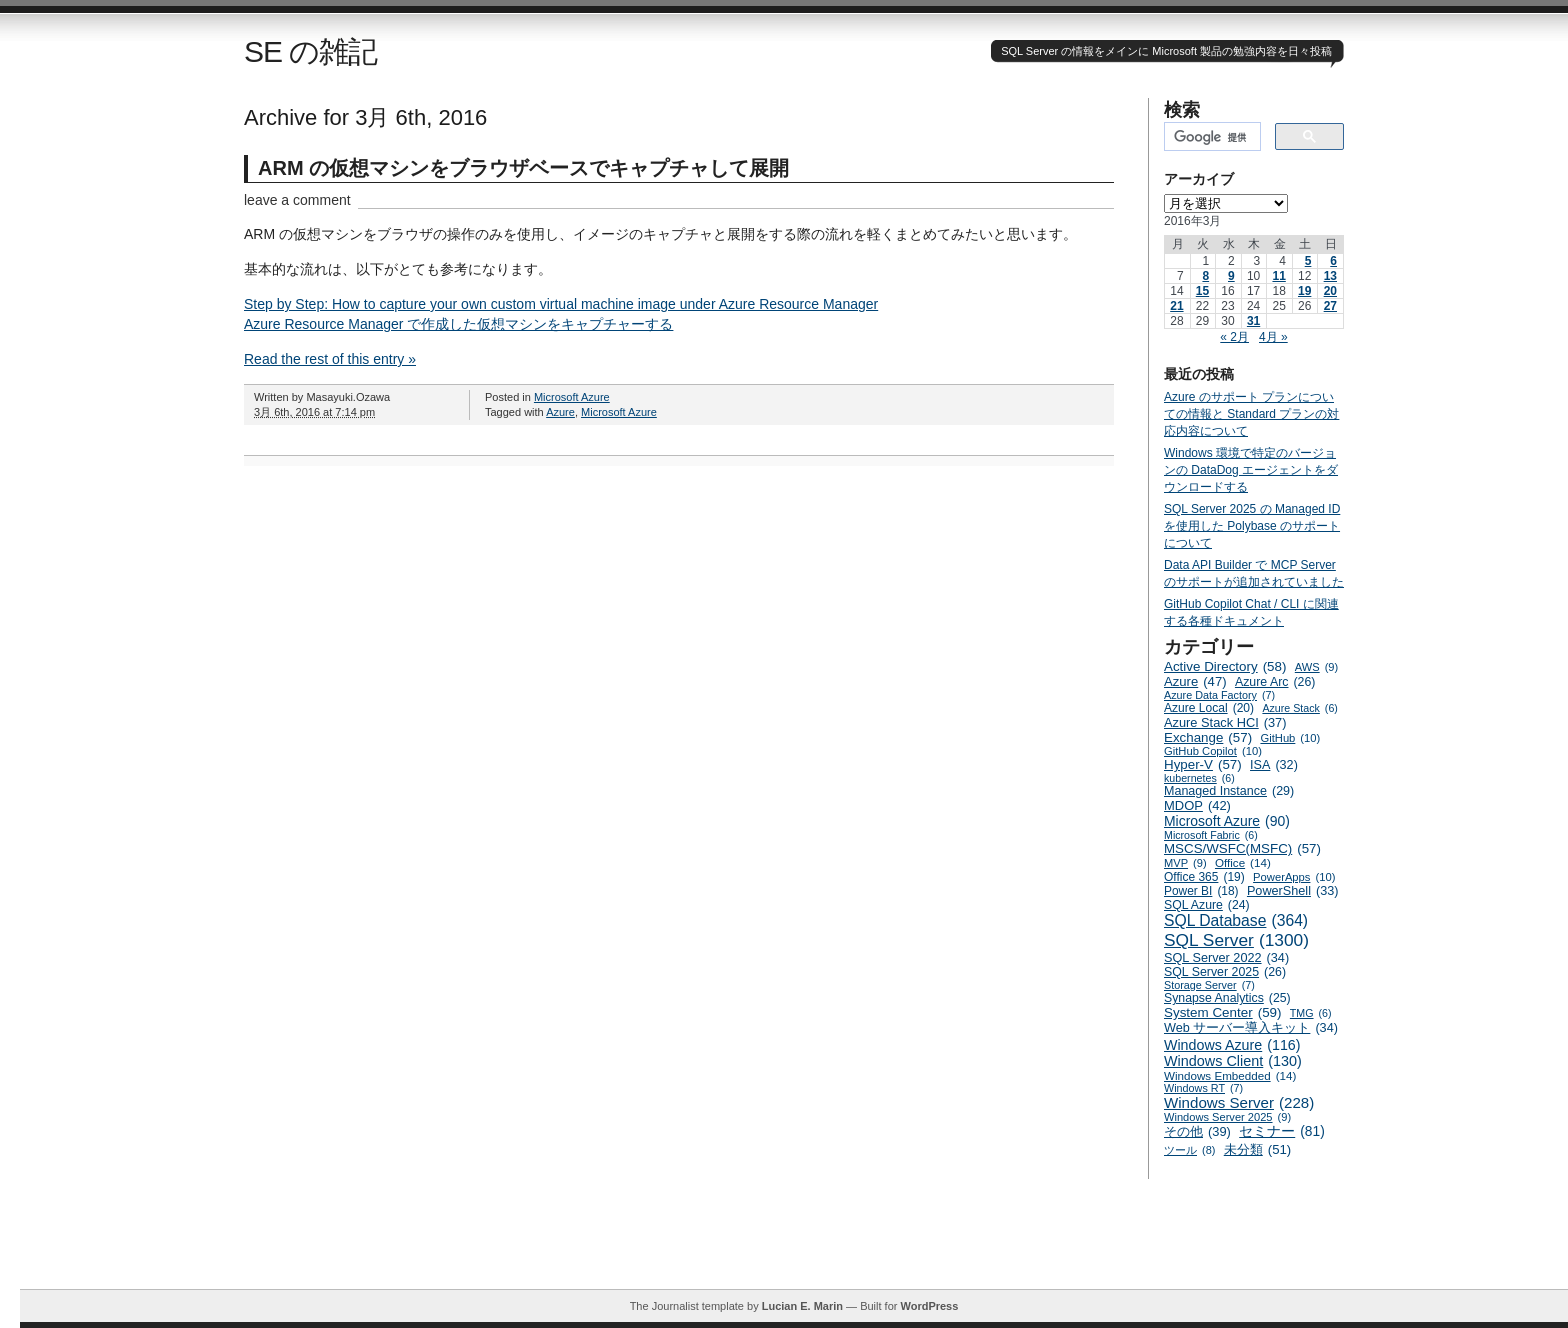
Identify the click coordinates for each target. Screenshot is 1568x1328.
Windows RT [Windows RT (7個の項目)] (1203, 1088)
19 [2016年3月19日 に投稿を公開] (1304, 291)
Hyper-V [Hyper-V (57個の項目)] (1203, 764)
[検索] (1210, 137)
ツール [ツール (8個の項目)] (1189, 1150)
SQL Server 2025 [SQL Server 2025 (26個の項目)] (1225, 972)
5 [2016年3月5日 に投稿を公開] (1308, 261)
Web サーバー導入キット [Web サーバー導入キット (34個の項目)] (1251, 1028)
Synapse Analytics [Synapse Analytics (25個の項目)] (1227, 998)
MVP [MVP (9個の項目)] (1185, 863)
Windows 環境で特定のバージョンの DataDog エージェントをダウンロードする (1251, 470)
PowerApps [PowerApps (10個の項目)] (1294, 877)
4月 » (1273, 337)
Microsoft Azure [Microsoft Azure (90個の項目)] (1227, 821)
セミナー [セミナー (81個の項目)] (1282, 1131)
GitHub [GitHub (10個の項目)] (1290, 738)
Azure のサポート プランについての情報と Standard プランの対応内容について (1251, 414)
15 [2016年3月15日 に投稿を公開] (1202, 291)
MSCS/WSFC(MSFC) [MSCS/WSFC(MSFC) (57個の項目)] (1242, 848)
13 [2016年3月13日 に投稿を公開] (1330, 276)
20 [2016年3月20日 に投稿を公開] (1330, 291)
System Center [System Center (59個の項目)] (1223, 1012)
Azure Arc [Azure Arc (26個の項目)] (1275, 682)
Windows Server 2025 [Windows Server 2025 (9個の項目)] (1227, 1117)
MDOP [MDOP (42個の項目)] (1197, 805)
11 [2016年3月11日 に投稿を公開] (1278, 276)
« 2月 (1234, 337)
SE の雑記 (310, 51)
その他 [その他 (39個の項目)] (1197, 1131)
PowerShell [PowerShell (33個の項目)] (1293, 891)
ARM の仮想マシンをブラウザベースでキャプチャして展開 (523, 168)
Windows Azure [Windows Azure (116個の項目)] (1232, 1045)
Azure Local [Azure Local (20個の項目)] (1209, 708)
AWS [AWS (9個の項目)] (1316, 667)
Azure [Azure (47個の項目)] (1195, 681)
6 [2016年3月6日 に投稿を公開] (1333, 261)
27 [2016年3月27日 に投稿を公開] (1330, 306)
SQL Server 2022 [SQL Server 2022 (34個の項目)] (1226, 958)
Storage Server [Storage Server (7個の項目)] (1209, 985)
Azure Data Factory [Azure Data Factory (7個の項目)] (1219, 695)
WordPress (929, 1306)
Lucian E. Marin (802, 1306)
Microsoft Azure (572, 397)
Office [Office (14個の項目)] (1243, 862)
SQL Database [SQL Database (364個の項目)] (1236, 921)
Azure (560, 412)
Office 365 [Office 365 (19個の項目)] (1204, 877)
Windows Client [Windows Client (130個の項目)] (1233, 1061)
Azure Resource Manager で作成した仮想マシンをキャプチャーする (458, 324)
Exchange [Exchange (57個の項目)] (1208, 737)
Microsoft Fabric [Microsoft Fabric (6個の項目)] (1211, 835)
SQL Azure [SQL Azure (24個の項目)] (1207, 905)
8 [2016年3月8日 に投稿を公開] (1205, 276)
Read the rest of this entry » (330, 359)
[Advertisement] (794, 1244)
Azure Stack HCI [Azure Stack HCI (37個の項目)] (1225, 722)
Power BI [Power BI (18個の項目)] (1201, 891)
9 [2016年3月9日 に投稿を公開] (1231, 276)
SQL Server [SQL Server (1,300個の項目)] (1236, 940)
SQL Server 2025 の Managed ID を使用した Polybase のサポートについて (1252, 526)
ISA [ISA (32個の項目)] (1274, 765)
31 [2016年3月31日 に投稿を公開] (1253, 321)
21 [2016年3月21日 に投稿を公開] (1176, 306)
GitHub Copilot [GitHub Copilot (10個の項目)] (1213, 751)
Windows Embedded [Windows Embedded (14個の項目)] (1230, 1075)
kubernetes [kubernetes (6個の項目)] (1199, 778)
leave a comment (297, 200)
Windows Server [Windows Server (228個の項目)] (1239, 1102)
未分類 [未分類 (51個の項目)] (1258, 1149)
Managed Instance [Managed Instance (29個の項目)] (1229, 791)
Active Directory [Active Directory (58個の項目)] (1225, 666)
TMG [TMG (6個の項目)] (1311, 1013)
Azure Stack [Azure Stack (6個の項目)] (1299, 708)
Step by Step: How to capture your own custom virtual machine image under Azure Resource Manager (561, 304)
